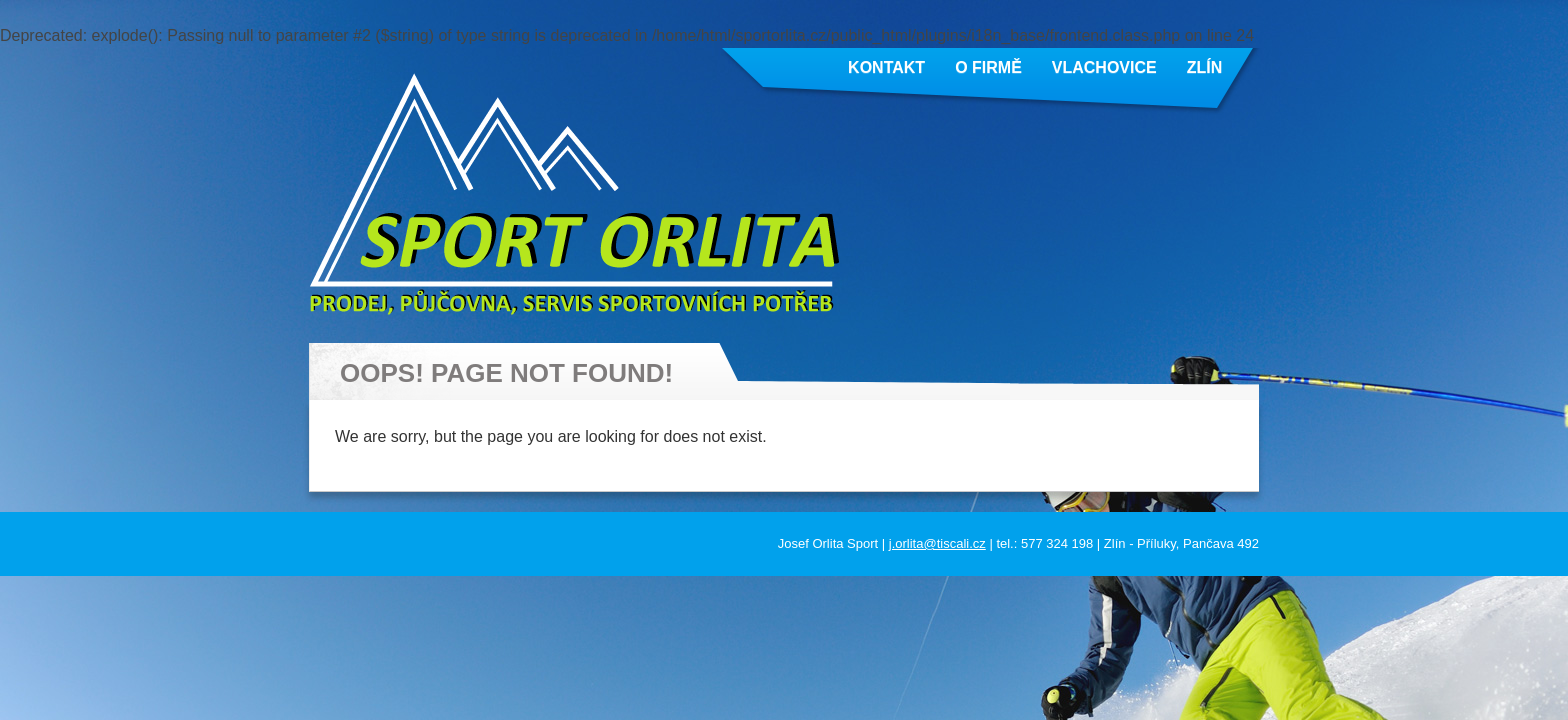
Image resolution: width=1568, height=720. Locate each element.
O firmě (988, 67)
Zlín (1205, 67)
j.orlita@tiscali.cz (937, 543)
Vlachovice (1104, 67)
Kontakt (886, 67)
